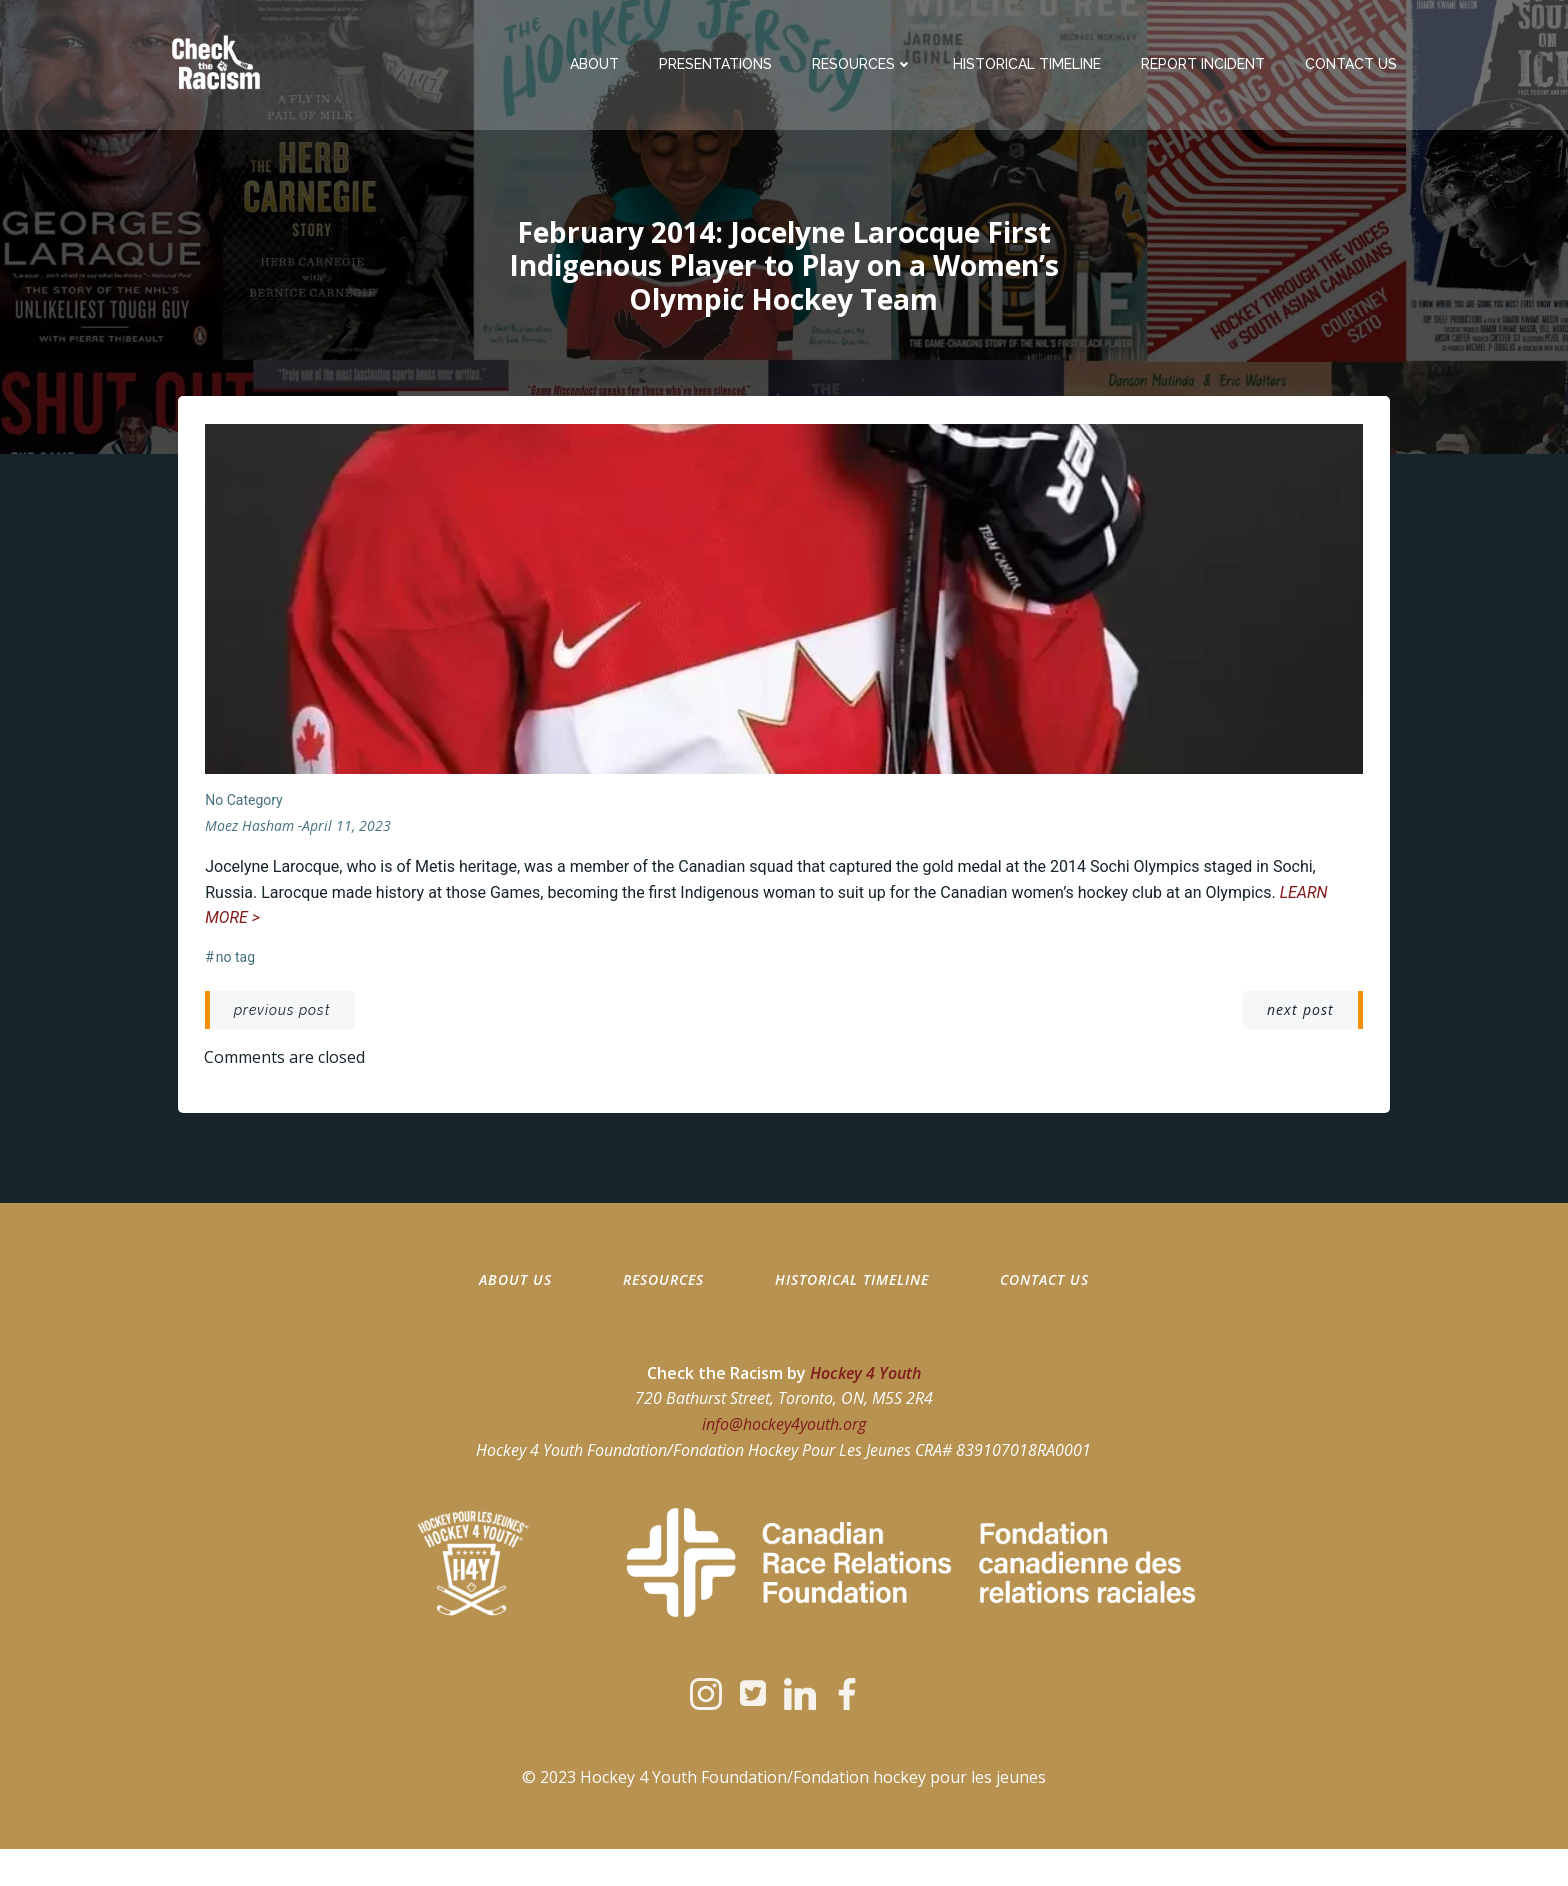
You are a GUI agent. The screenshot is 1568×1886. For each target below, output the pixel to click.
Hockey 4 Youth (865, 1394)
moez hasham (250, 832)
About (597, 65)
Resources (865, 65)
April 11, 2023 (347, 832)
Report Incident (1206, 65)
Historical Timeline (1030, 65)
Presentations (718, 65)
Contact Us (1354, 65)
